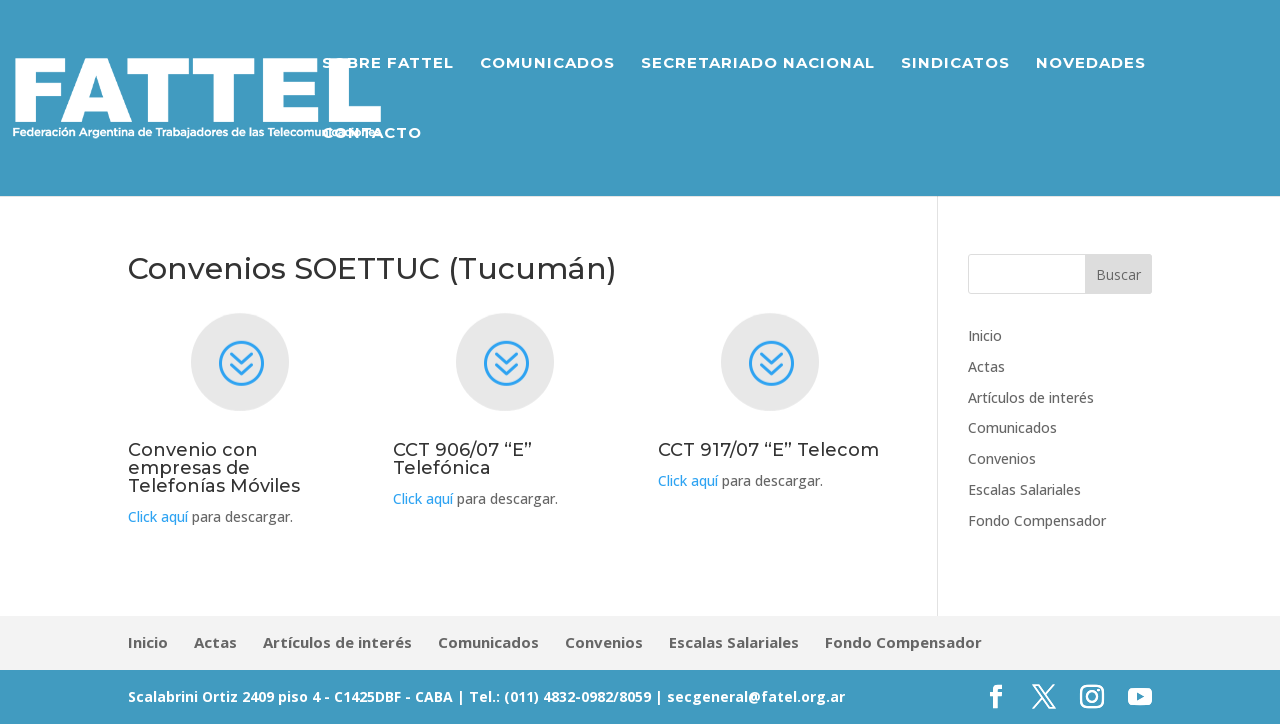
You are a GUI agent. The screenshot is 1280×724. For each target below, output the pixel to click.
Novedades (1091, 64)
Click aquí (158, 516)
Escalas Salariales (1024, 489)
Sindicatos (955, 64)
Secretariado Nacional (758, 64)
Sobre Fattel (388, 64)
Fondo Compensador (1037, 520)
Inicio (985, 335)
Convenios (1002, 458)
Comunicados (547, 64)
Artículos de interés (1031, 397)
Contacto (372, 134)
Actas (986, 366)
